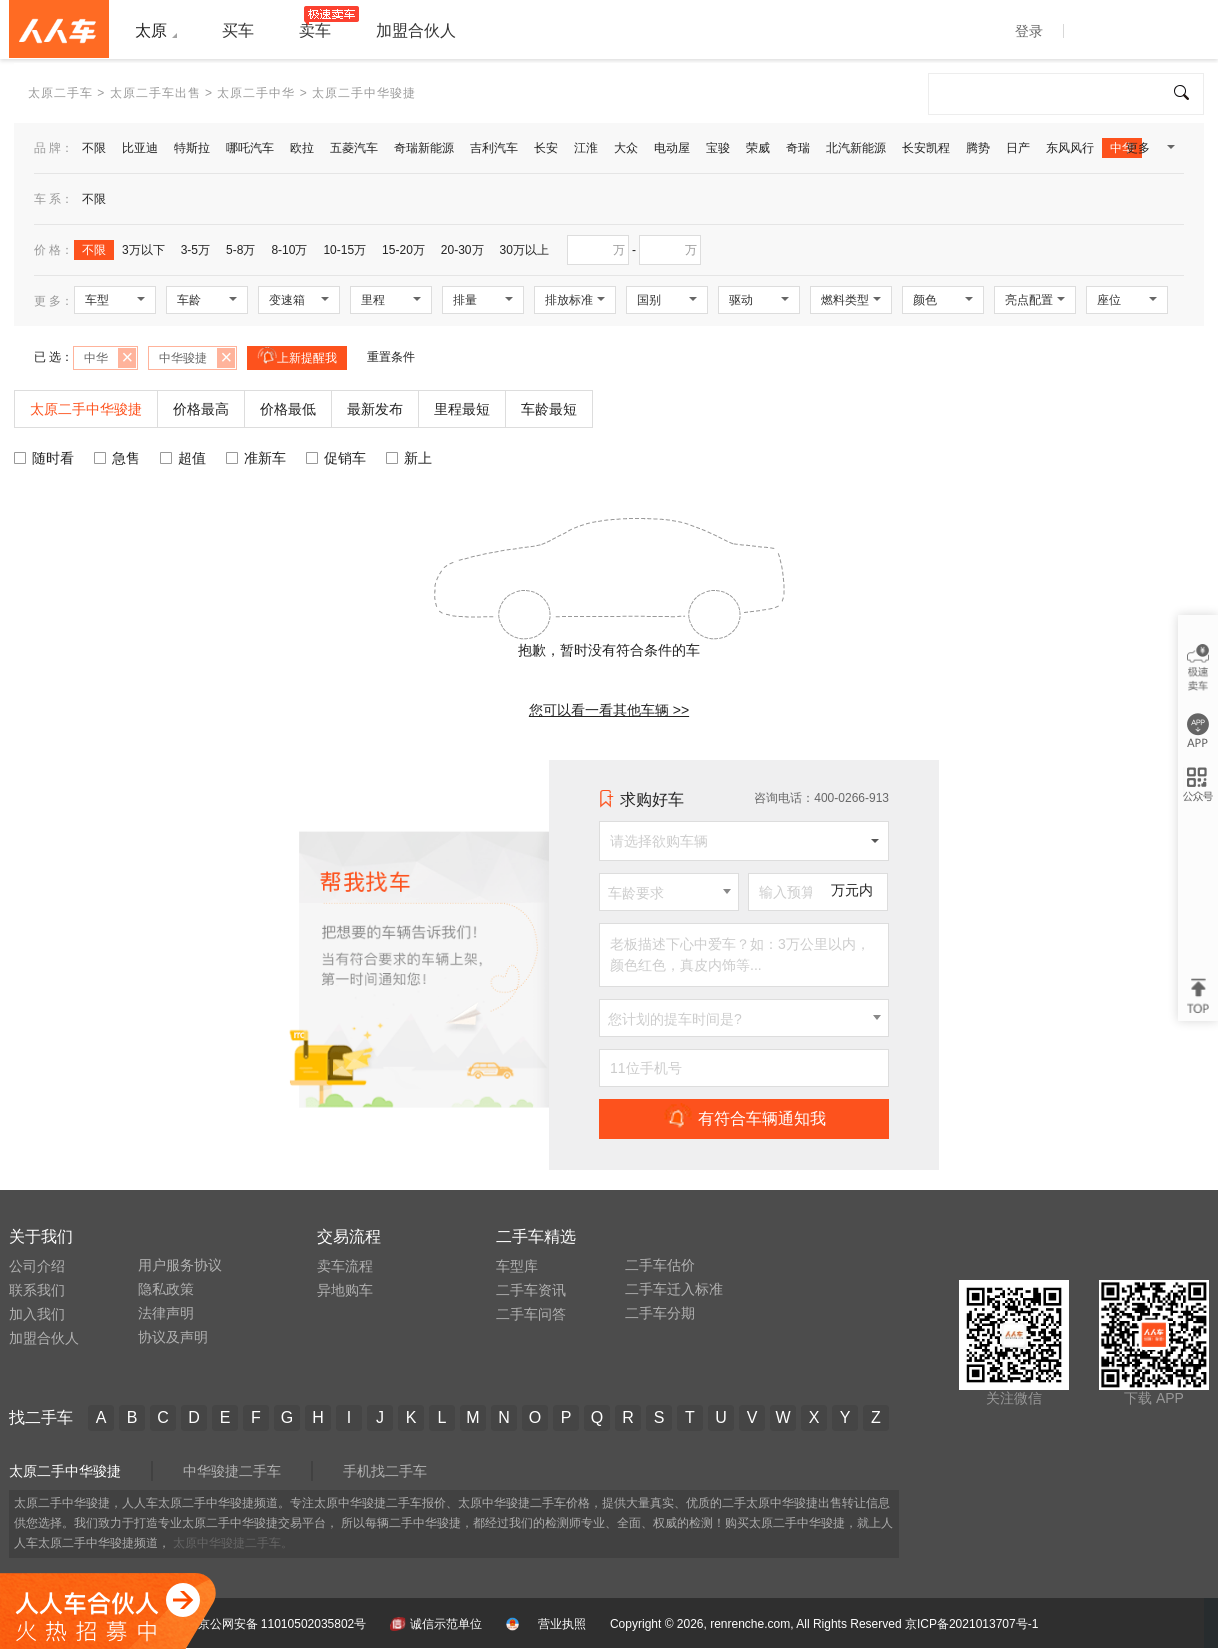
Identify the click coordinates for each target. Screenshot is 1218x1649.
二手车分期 (660, 1313)
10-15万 (344, 250)
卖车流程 (345, 1266)
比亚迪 (140, 148)
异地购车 (345, 1290)
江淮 (586, 148)
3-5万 (195, 250)
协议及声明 (173, 1337)
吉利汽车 (494, 148)
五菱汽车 (354, 148)
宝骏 (718, 148)
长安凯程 (926, 148)
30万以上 (524, 250)
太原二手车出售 (155, 93)
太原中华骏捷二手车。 (233, 1543)
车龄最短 (549, 409)
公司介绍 (37, 1266)
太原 (151, 30)
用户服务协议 (180, 1265)
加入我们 (37, 1314)
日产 (1018, 148)
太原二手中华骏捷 (65, 1471)
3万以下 (143, 250)
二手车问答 (531, 1314)
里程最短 (462, 409)
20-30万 (462, 250)
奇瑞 (798, 148)
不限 (94, 148)
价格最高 (201, 409)
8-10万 (289, 250)
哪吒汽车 (250, 148)
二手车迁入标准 (674, 1289)
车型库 (517, 1266)
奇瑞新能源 (424, 148)
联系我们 (37, 1290)
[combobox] (669, 892)
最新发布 (375, 409)
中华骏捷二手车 (232, 1471)
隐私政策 (166, 1289)
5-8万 (240, 250)
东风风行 (1070, 148)
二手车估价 (660, 1265)
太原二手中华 (256, 93)
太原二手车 (60, 93)
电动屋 (672, 148)
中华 (1122, 148)
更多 (1149, 152)
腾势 (978, 148)
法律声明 (166, 1313)
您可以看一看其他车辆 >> (609, 710)
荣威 (758, 148)
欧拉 (302, 148)
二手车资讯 (531, 1290)
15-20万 (403, 250)
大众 (626, 148)
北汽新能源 (856, 148)
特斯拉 (192, 148)
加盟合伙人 (44, 1338)
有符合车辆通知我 (744, 1118)
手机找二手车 (385, 1471)
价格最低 (288, 409)
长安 (546, 148)
